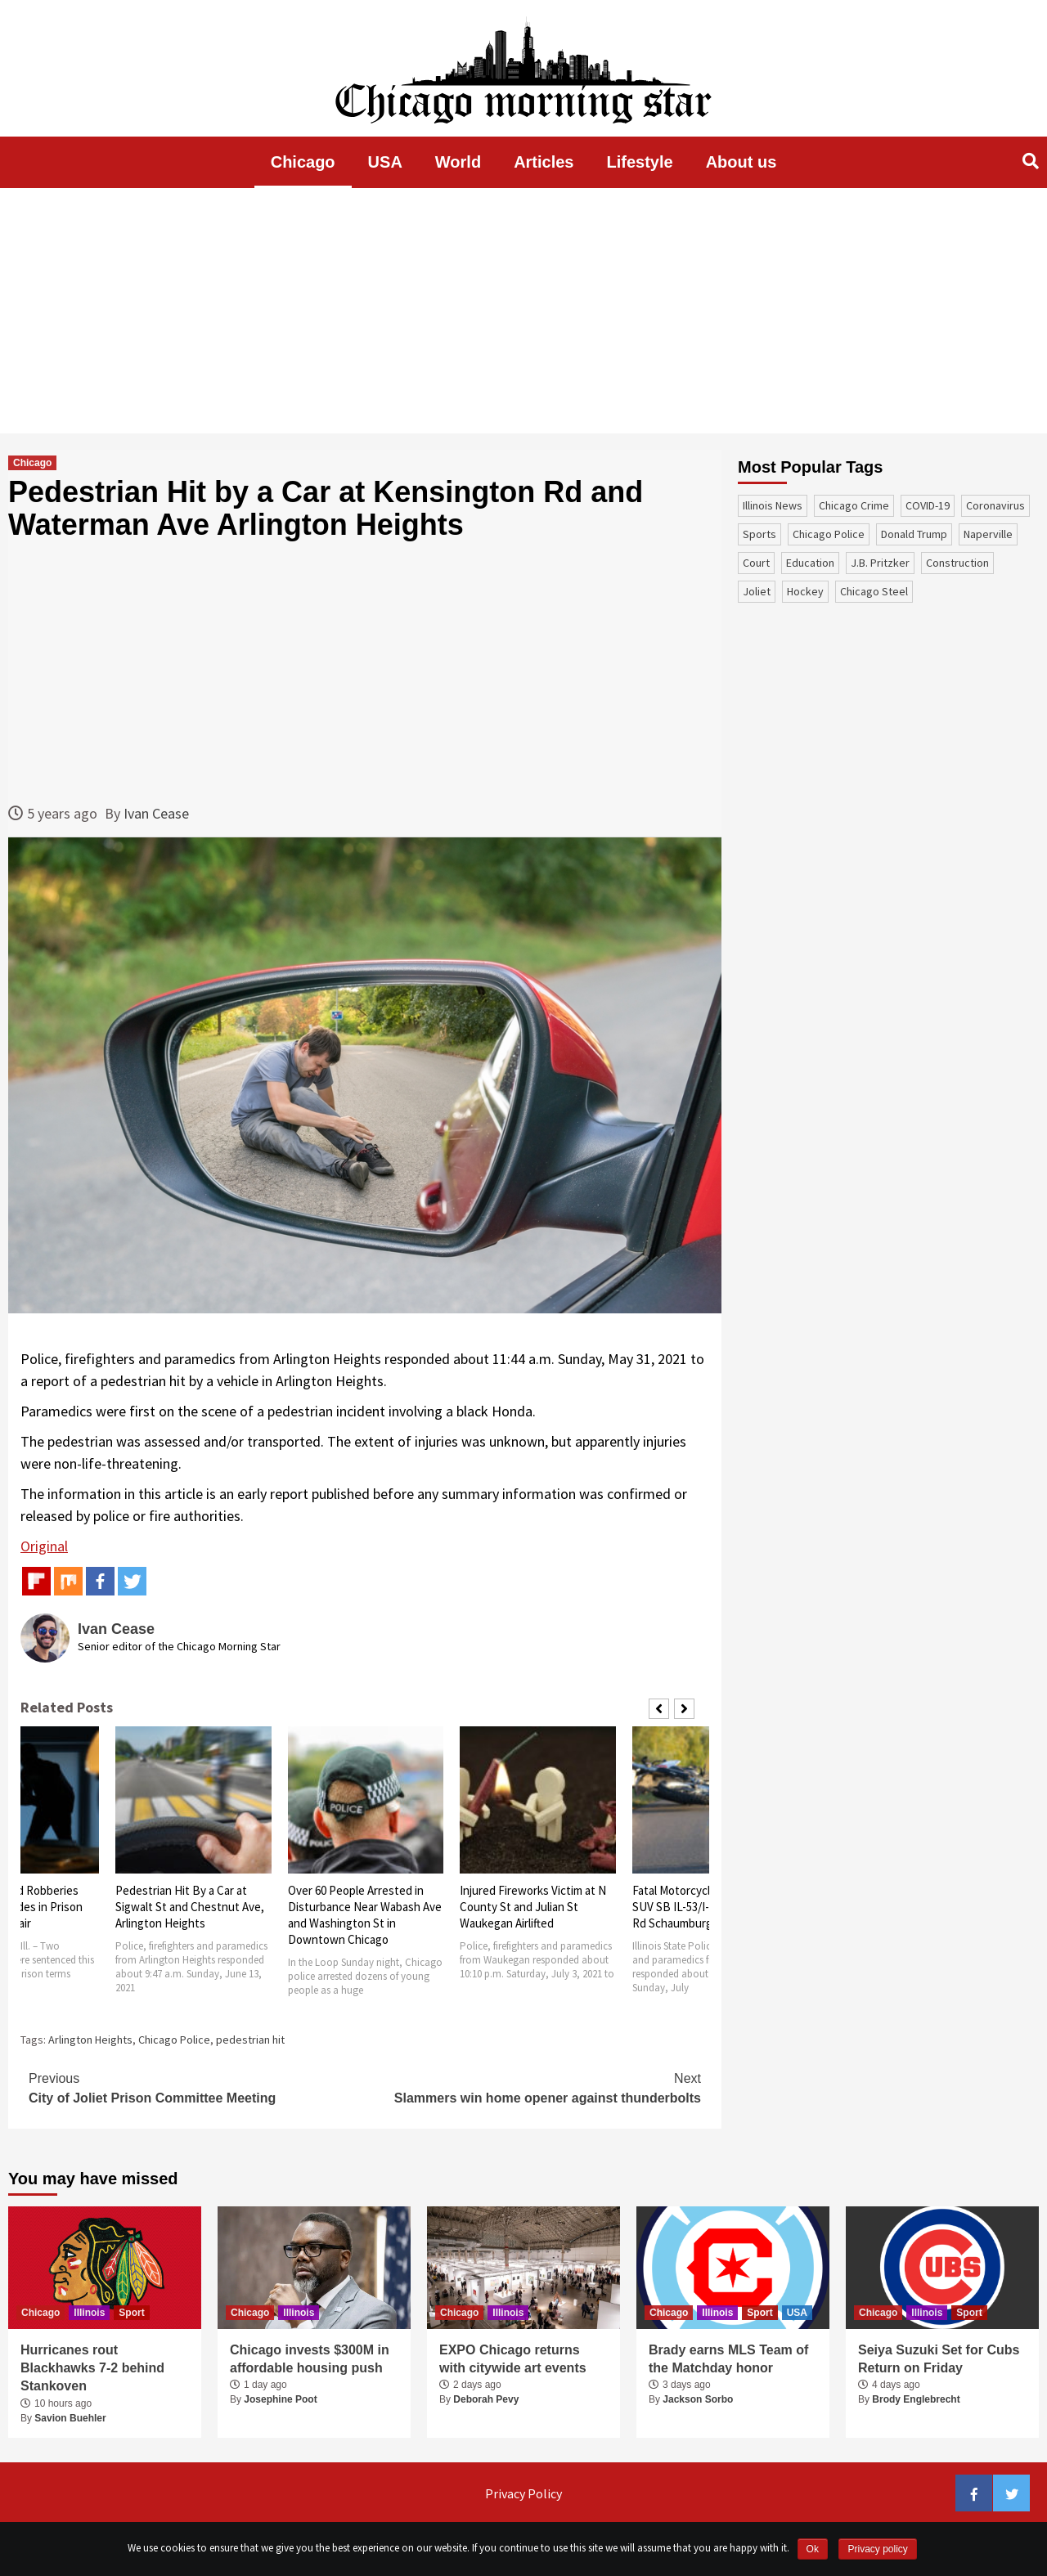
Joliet (757, 591)
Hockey (805, 591)
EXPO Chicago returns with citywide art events (512, 2359)
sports (759, 534)
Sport (131, 2312)
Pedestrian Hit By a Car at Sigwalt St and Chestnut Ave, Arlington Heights (189, 1907)
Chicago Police (174, 2039)
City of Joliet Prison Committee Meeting (197, 2087)
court (756, 562)
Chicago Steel (874, 591)
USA (385, 162)
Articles (543, 162)
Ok (813, 2549)
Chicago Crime (854, 505)
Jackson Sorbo (698, 2399)
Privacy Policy (523, 2493)
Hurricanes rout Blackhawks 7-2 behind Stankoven (92, 2368)
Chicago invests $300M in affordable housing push (309, 2359)
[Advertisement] (523, 310)
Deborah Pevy (486, 2399)
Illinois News (772, 505)
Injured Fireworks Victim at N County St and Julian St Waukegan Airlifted (533, 1907)
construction (957, 562)
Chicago (303, 162)
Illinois (89, 2312)
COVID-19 (927, 505)
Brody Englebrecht (915, 2399)
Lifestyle (640, 162)
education (810, 562)
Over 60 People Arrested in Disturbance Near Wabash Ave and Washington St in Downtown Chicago (365, 1915)
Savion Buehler (70, 2418)
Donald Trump (914, 534)
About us (741, 162)
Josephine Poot (280, 2399)
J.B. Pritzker (880, 562)
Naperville (988, 534)
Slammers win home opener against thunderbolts (533, 2087)
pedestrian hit (250, 2039)
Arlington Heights (90, 2039)
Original (44, 1546)
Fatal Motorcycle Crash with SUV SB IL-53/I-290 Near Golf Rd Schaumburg (704, 1907)
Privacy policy (877, 2549)
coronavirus (995, 505)
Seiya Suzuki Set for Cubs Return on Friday (938, 2359)
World (458, 162)
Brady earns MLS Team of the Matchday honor (728, 2359)
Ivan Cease (156, 813)
